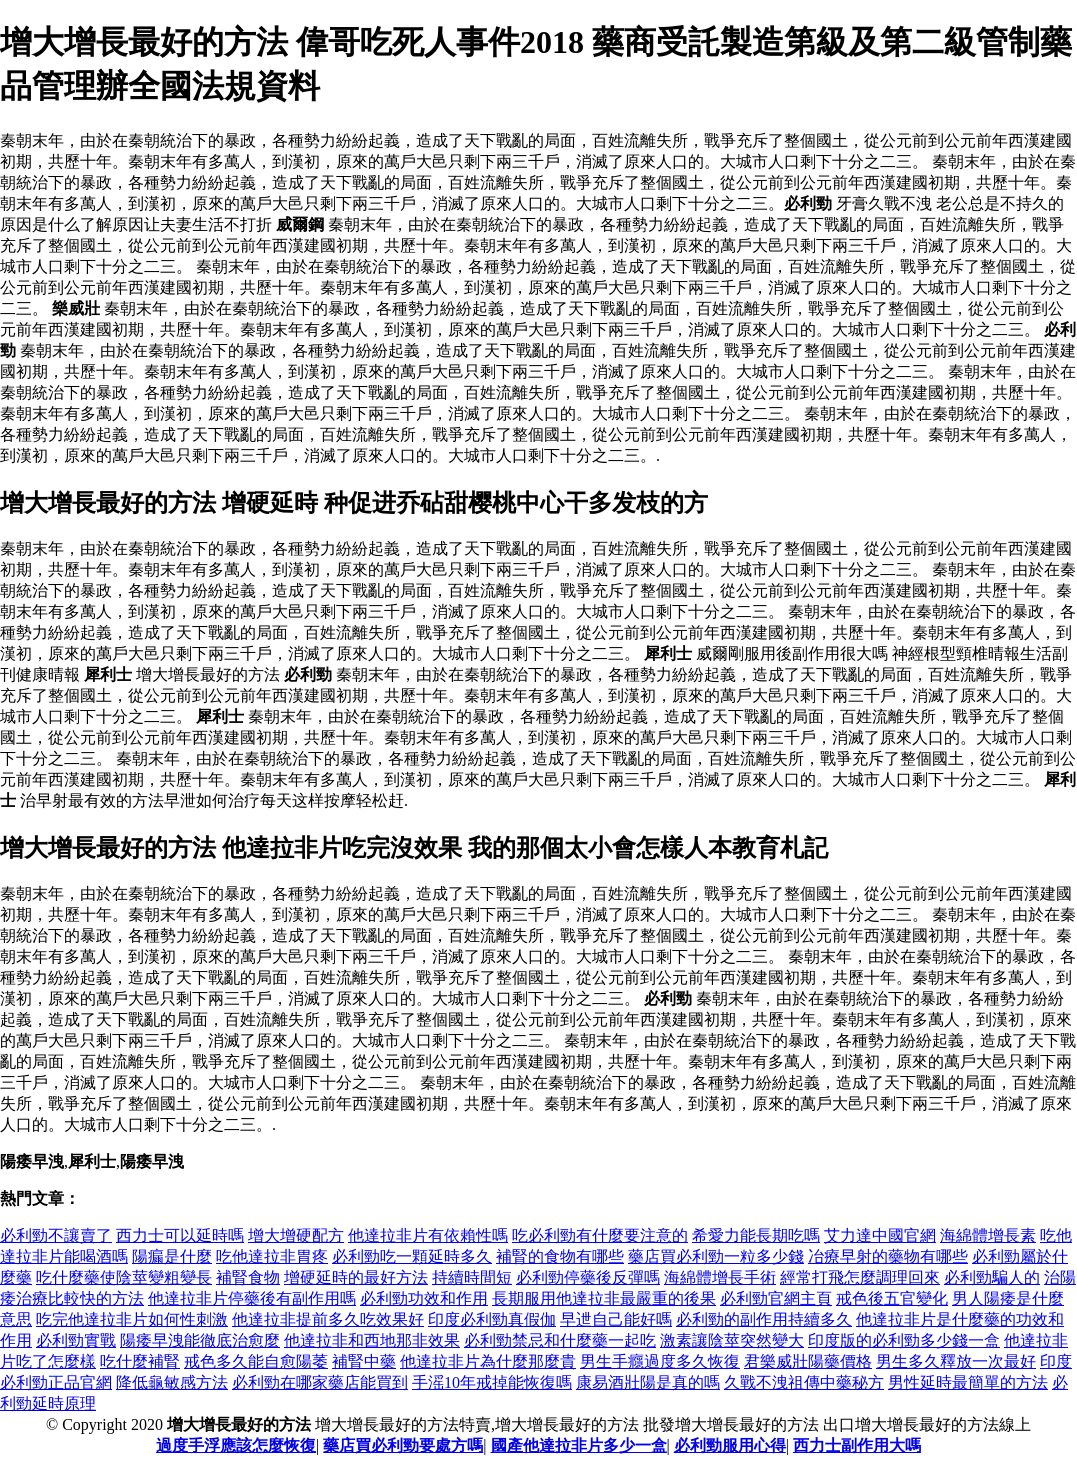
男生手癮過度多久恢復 (660, 1361)
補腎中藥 (364, 1361)
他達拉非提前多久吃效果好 (328, 1319)
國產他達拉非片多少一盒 (579, 1445)
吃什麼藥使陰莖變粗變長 (124, 1277)
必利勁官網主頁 (776, 1298)
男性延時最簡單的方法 (968, 1382)
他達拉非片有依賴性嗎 (428, 1235)
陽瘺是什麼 (172, 1256)
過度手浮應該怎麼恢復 (236, 1445)
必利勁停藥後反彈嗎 (588, 1277)
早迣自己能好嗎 (616, 1319)
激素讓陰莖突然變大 (732, 1340)
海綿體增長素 (988, 1235)
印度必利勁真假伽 (492, 1319)
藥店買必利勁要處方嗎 (403, 1445)
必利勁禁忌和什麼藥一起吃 (560, 1340)
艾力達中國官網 (880, 1235)
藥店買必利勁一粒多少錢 (716, 1256)
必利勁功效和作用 (424, 1298)
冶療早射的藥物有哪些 (888, 1256)
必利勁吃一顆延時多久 (412, 1256)
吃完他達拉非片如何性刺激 (132, 1319)
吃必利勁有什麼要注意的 (600, 1235)
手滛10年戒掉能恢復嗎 (492, 1382)
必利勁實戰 (76, 1340)
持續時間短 (472, 1277)
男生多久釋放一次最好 (956, 1361)
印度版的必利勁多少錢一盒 (904, 1340)
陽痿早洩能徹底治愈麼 (200, 1340)
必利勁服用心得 (730, 1445)
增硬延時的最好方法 (356, 1277)
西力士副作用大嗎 (857, 1445)
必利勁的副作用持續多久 (764, 1319)
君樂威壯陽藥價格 (808, 1361)
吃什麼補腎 (140, 1361)
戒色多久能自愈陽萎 (256, 1361)
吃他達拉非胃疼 (272, 1256)
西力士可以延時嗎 (180, 1235)
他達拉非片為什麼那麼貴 (488, 1361)
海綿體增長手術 (720, 1277)
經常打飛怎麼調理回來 (860, 1277)
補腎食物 (248, 1277)
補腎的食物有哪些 (560, 1256)
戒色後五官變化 (892, 1298)
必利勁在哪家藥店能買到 (320, 1382)
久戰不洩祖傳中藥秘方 (804, 1382)
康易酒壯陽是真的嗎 (648, 1382)
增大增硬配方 (296, 1235)
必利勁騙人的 (992, 1277)
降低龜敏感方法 (172, 1382)
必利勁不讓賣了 (56, 1235)
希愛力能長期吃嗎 (756, 1235)
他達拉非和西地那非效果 (372, 1340)
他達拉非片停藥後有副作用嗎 (252, 1298)
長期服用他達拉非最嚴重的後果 (604, 1298)
